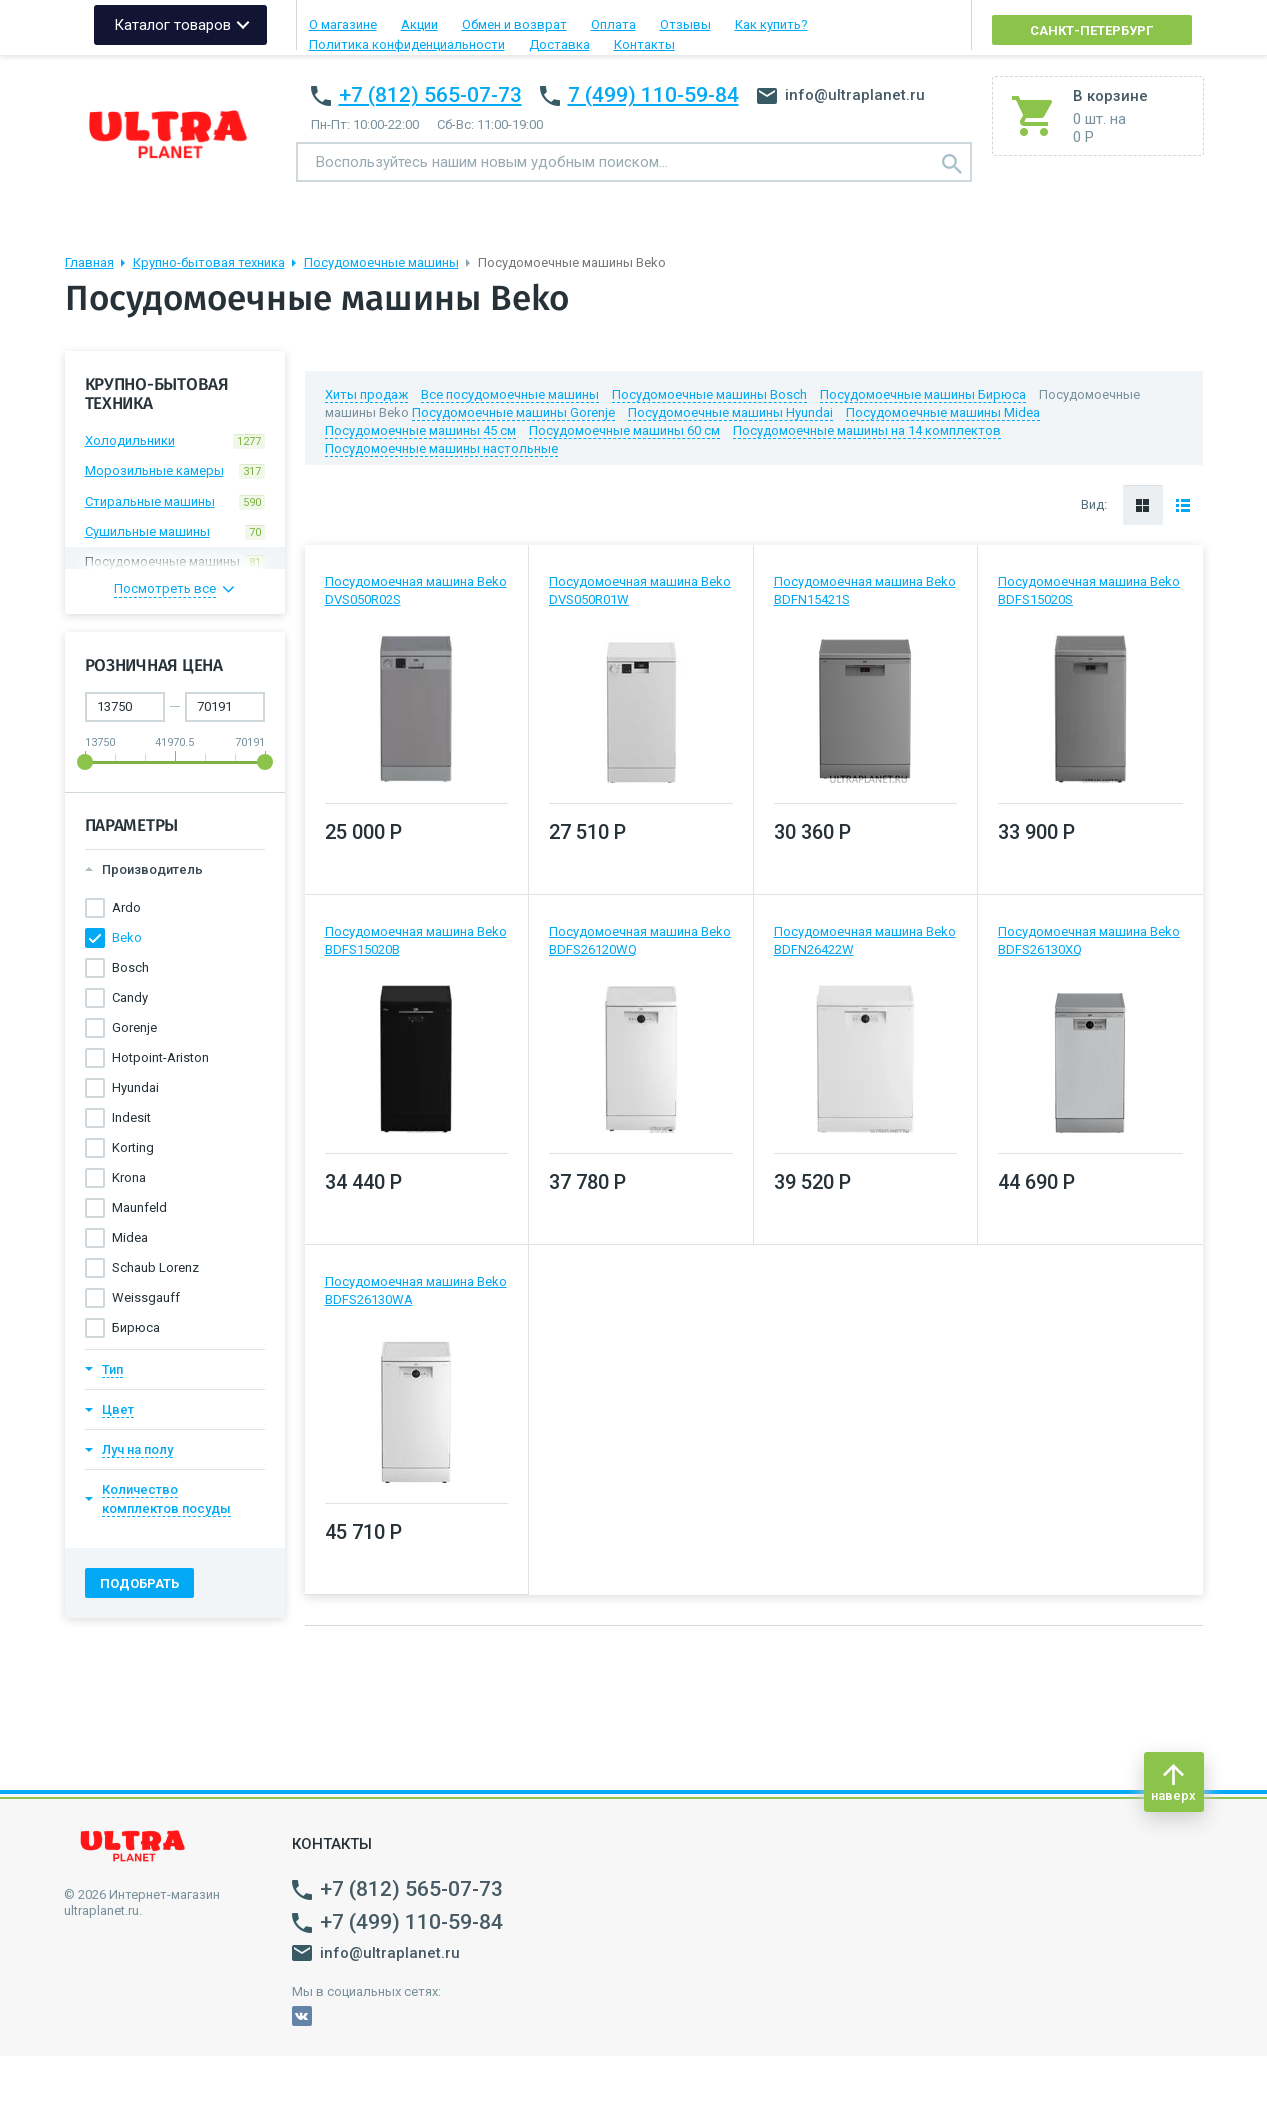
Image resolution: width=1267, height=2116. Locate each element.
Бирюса (136, 1327)
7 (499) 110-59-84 (653, 95)
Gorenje (134, 1027)
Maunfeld (139, 1207)
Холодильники (175, 441)
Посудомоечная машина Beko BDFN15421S (865, 590)
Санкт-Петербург (1091, 30)
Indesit (131, 1117)
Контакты (644, 44)
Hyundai (135, 1087)
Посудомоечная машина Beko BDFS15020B (416, 940)
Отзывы (685, 24)
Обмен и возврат (514, 24)
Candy (130, 997)
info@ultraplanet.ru (841, 95)
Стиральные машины (175, 502)
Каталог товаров (172, 25)
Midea (130, 1237)
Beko (127, 937)
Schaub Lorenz (155, 1267)
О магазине (343, 24)
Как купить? (771, 24)
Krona (129, 1177)
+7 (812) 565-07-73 (430, 95)
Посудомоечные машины (381, 262)
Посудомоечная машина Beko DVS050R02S (416, 590)
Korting (133, 1147)
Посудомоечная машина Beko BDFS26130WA (416, 1290)
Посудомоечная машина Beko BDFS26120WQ (640, 940)
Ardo (126, 907)
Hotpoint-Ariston (160, 1057)
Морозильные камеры (175, 471)
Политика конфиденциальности (407, 44)
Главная (89, 262)
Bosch (130, 967)
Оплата (613, 24)
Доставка (559, 44)
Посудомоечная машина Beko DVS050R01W (640, 590)
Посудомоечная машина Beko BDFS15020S (1089, 590)
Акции (419, 24)
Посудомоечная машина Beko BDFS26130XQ (1089, 940)
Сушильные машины (175, 532)
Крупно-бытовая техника (209, 262)
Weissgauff (146, 1297)
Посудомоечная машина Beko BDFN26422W (865, 940)
